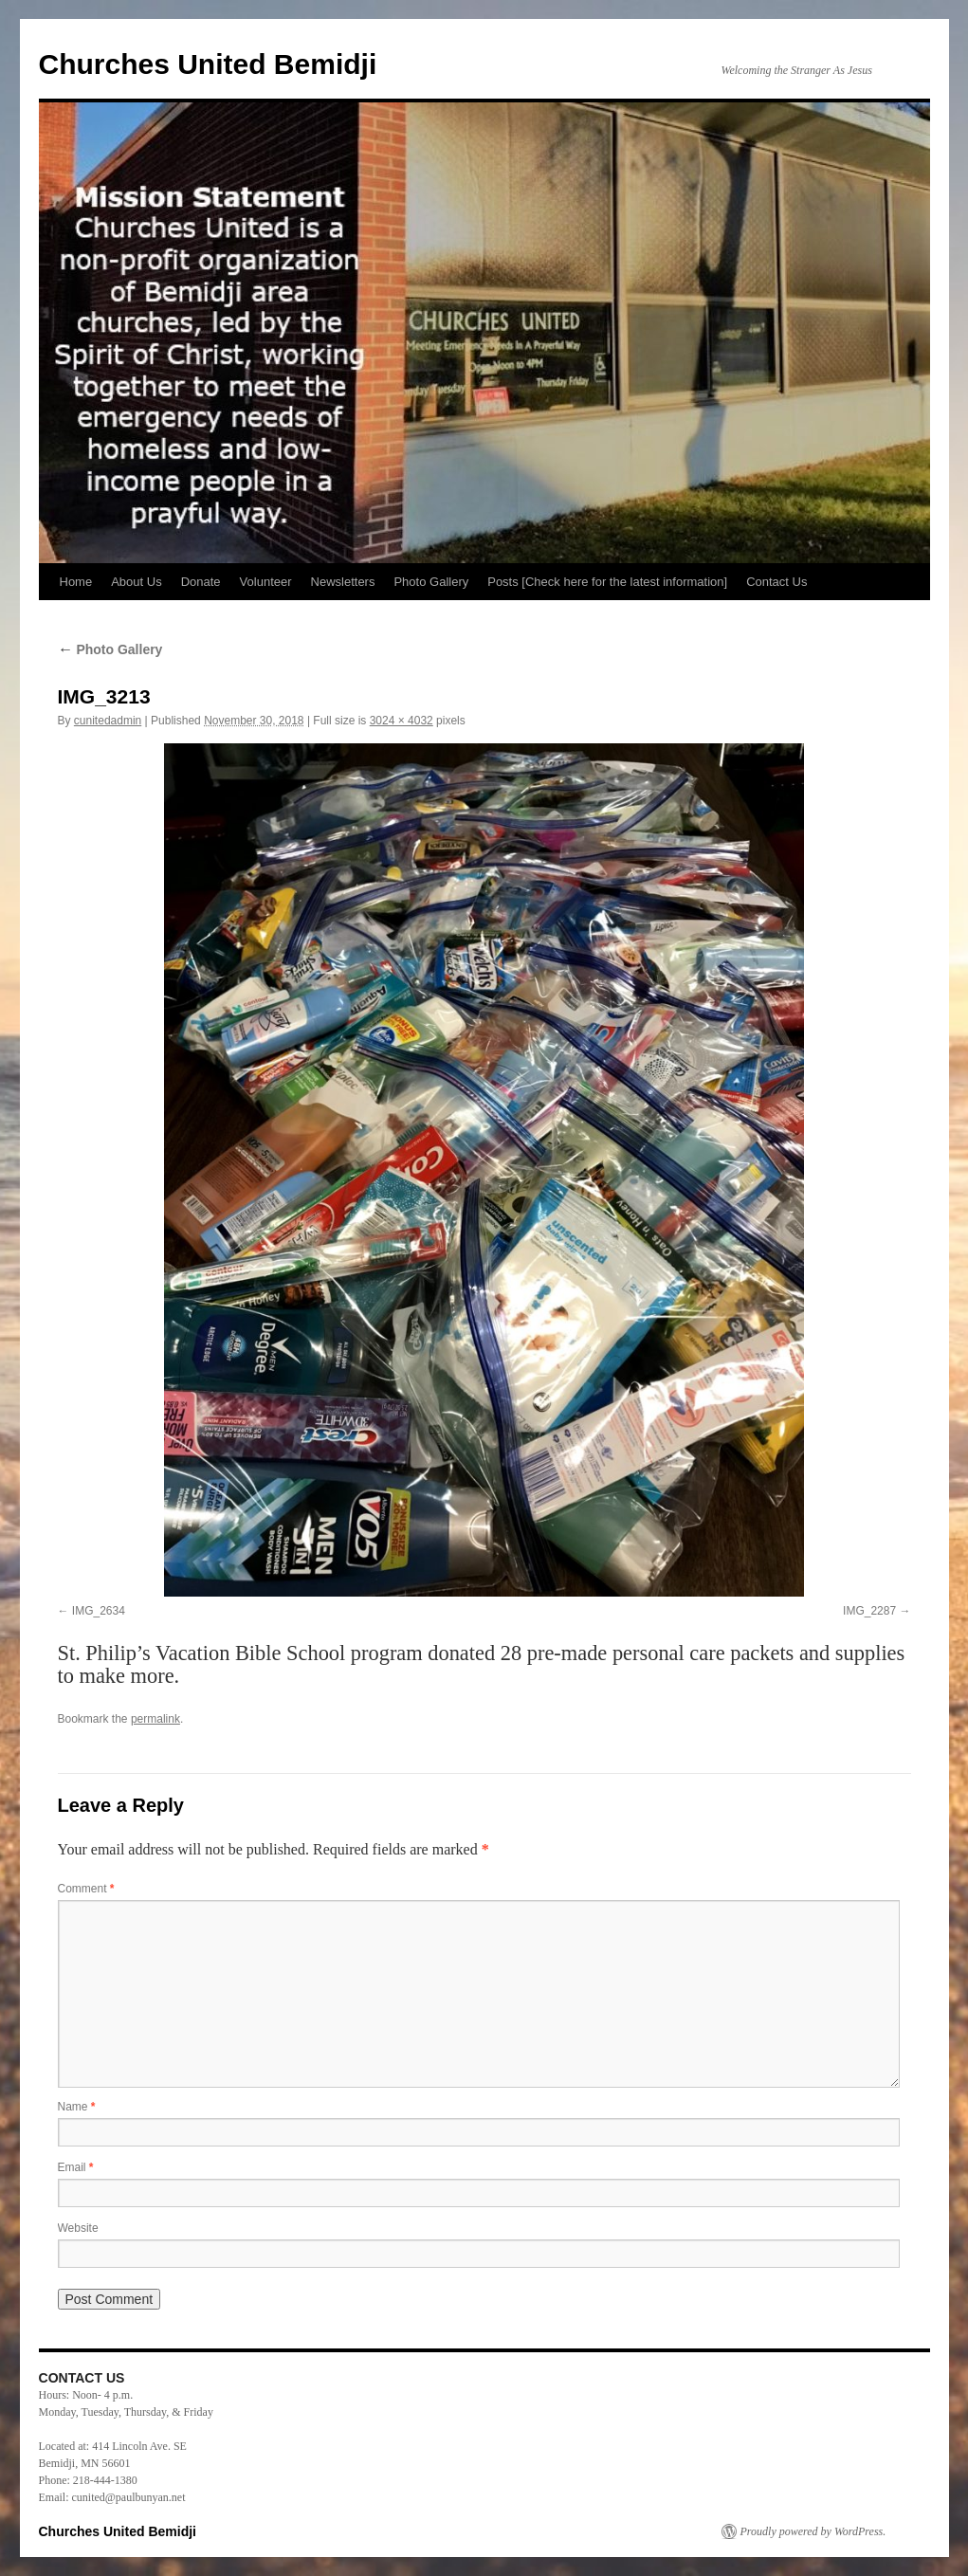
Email (76, 2167)
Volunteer (266, 582)
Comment (86, 1888)
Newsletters (343, 582)
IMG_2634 (98, 1610)
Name (77, 2106)
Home (76, 582)
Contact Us (776, 582)
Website (78, 2228)
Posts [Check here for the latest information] (607, 582)
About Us (136, 582)
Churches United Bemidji (208, 64)
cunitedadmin (107, 720)
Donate (201, 582)
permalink (155, 1719)
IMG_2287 (869, 1610)
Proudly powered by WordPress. (813, 2531)
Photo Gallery (430, 582)
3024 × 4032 (401, 720)
